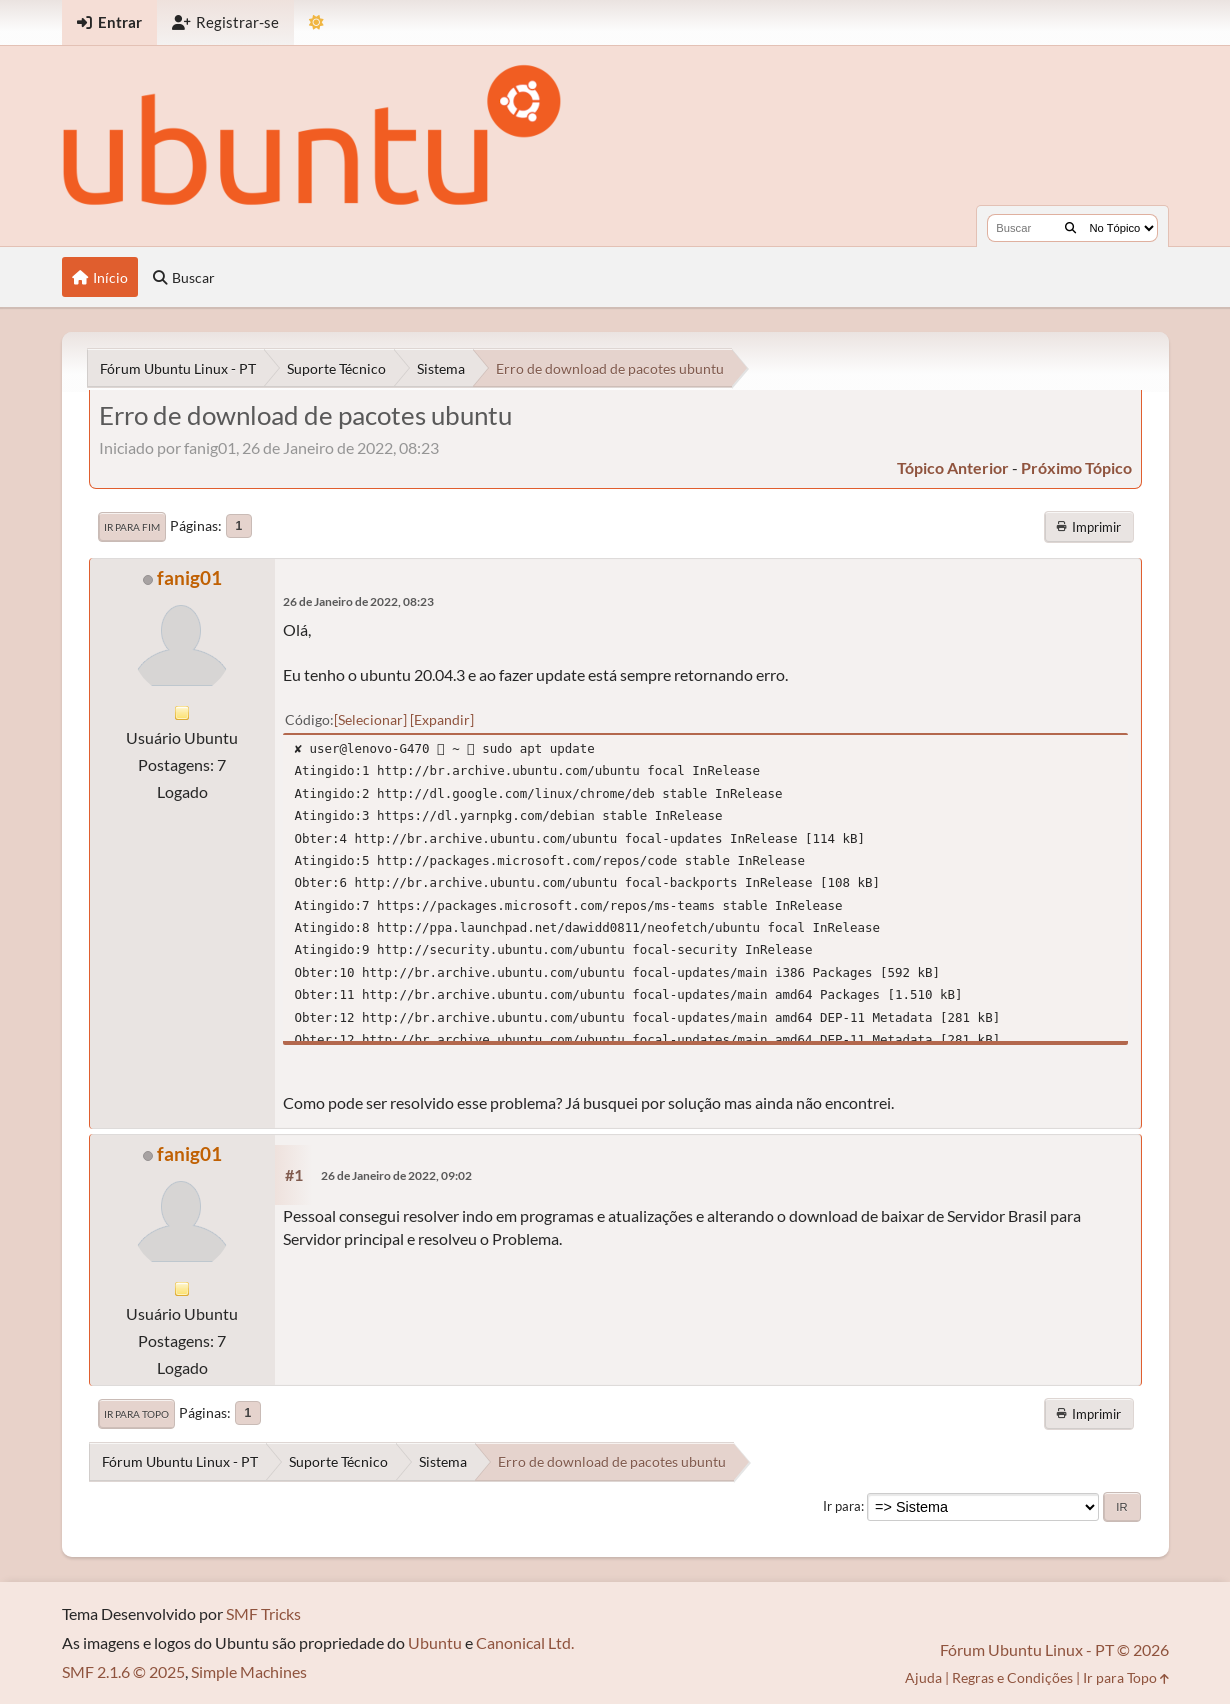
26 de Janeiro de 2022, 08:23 (358, 601)
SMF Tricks (263, 1613)
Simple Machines (249, 1671)
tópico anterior (953, 467)
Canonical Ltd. (525, 1642)
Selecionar (370, 719)
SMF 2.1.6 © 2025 (123, 1671)
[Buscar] (1070, 228)
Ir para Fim (132, 527)
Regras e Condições (1012, 1677)
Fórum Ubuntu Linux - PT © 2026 (1054, 1649)
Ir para (842, 1506)
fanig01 (189, 577)
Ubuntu (435, 1642)
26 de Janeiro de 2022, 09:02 (396, 1175)
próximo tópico (1076, 467)
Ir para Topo (136, 1414)
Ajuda (923, 1677)
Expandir (442, 719)
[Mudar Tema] (316, 22)
